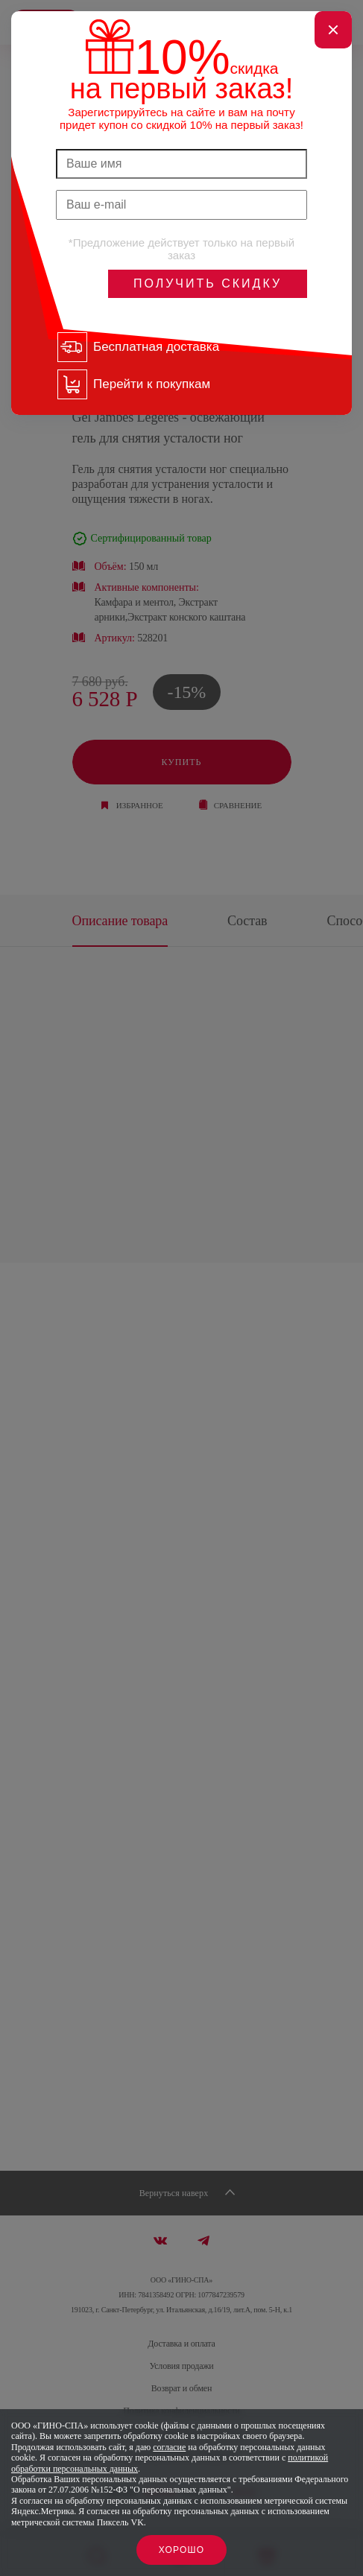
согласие (169, 2447)
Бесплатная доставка (156, 347)
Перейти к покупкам (151, 384)
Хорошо (182, 2550)
